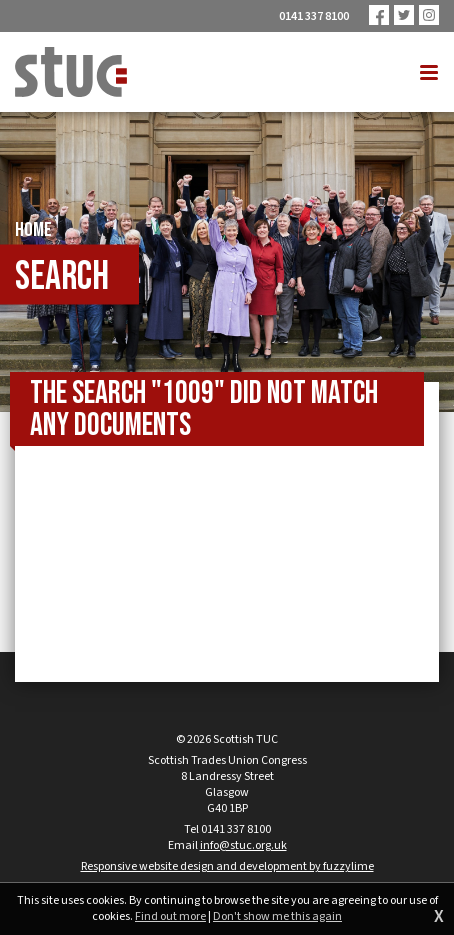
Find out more (170, 917)
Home (33, 230)
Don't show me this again (277, 917)
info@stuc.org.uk (243, 845)
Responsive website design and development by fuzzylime (227, 866)
